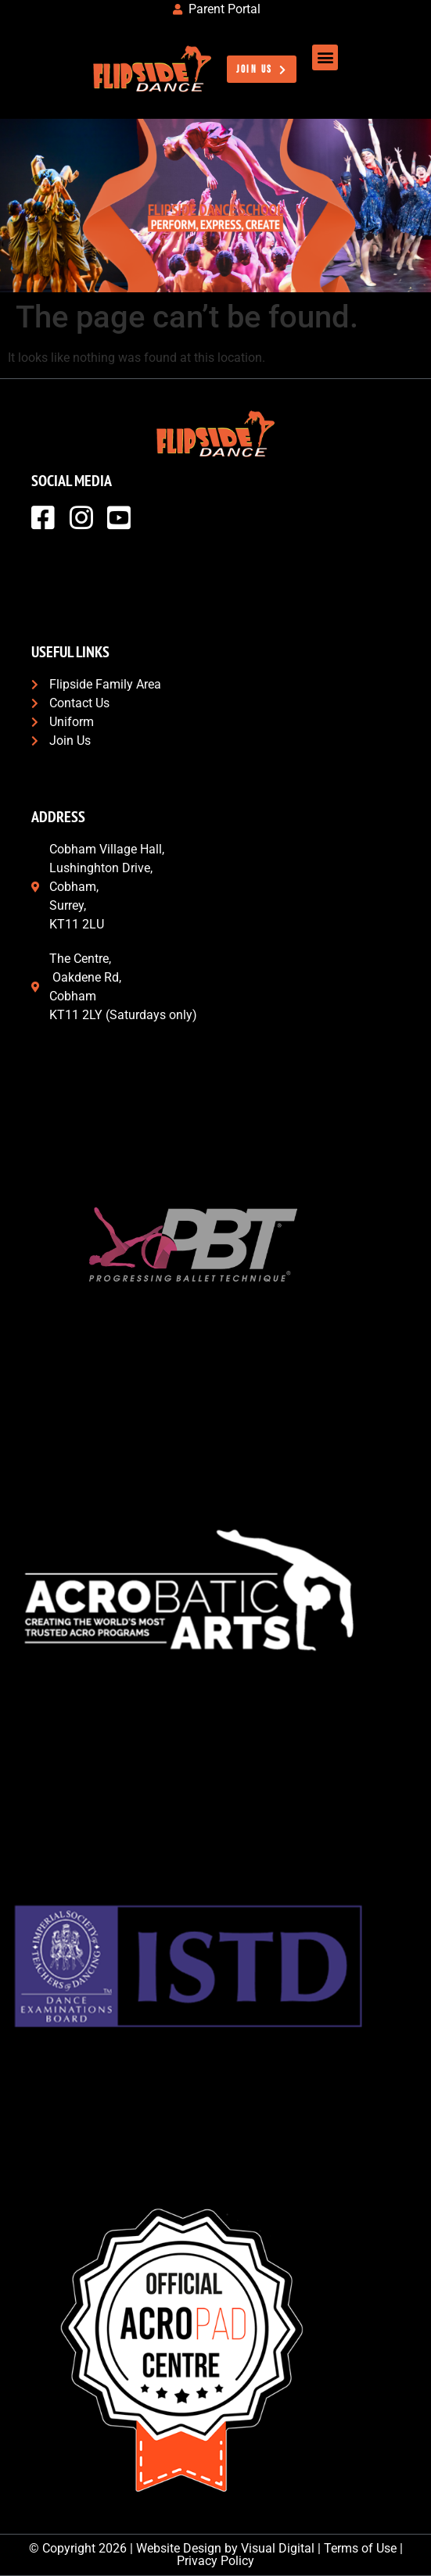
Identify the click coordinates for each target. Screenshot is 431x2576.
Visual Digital (277, 2548)
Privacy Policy (215, 2560)
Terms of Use (360, 2548)
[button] (325, 57)
